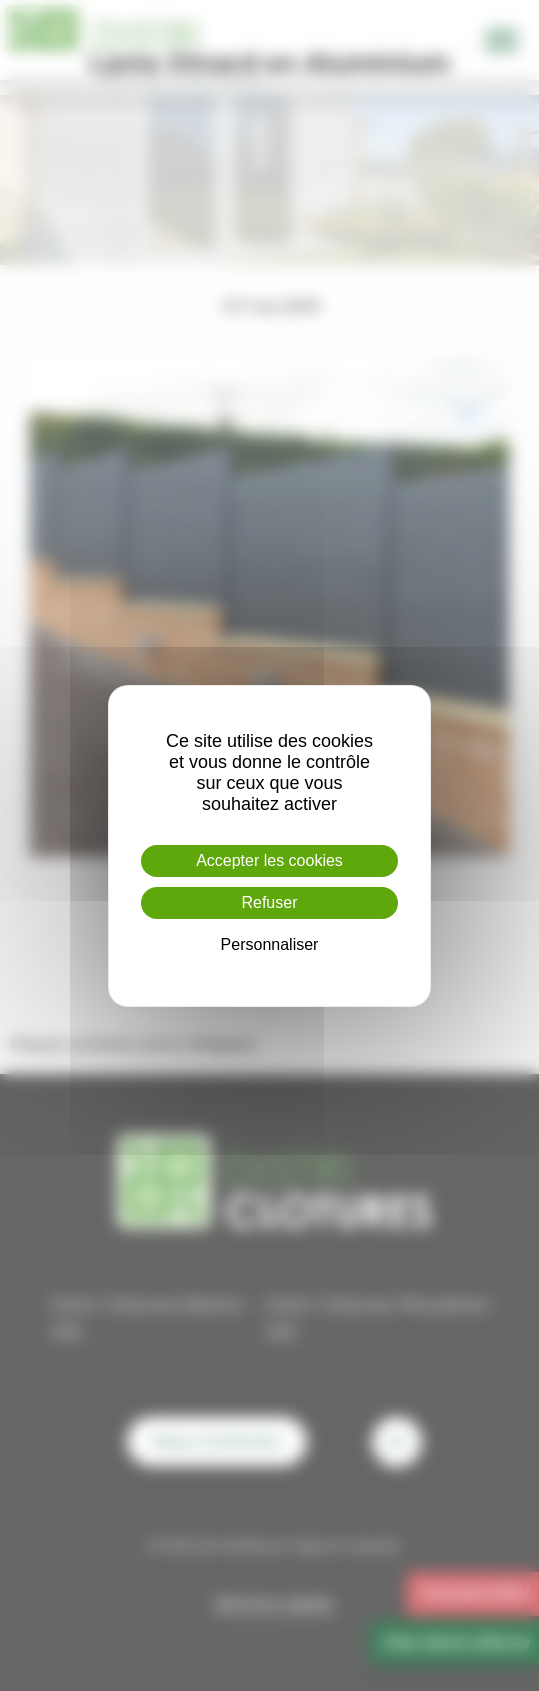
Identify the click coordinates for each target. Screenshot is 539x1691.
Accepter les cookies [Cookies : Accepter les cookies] (269, 860)
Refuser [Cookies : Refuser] (269, 902)
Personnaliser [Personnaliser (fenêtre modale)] (270, 944)
